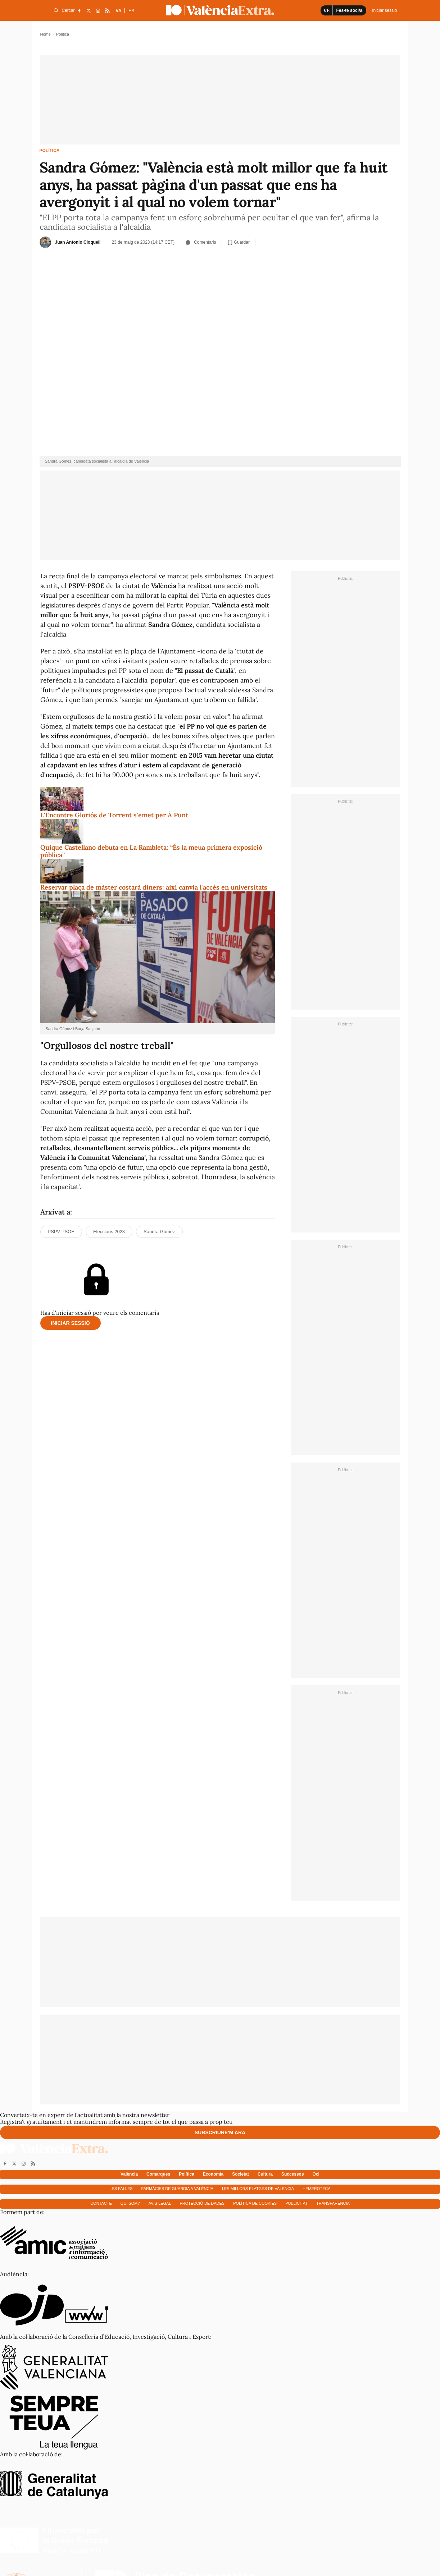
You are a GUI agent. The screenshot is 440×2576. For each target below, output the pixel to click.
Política (50, 150)
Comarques (158, 2174)
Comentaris (201, 242)
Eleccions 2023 (109, 1231)
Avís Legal (160, 2203)
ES (131, 10)
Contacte (101, 2203)
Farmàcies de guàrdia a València (177, 2188)
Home (45, 34)
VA (119, 10)
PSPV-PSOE (61, 1231)
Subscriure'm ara (220, 2132)
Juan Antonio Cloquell (78, 242)
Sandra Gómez (159, 1231)
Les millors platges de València (258, 2188)
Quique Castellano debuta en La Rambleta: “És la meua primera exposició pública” (151, 851)
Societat (240, 2174)
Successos (292, 2174)
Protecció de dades (202, 2203)
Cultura (265, 2174)
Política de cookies (255, 2203)
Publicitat (296, 2203)
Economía (213, 2174)
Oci (316, 2174)
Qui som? (130, 2203)
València (129, 2174)
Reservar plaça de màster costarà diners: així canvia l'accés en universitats (153, 887)
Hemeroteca (317, 2188)
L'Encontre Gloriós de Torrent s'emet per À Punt (114, 815)
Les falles (120, 2188)
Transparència (333, 2203)
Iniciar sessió (70, 1323)
